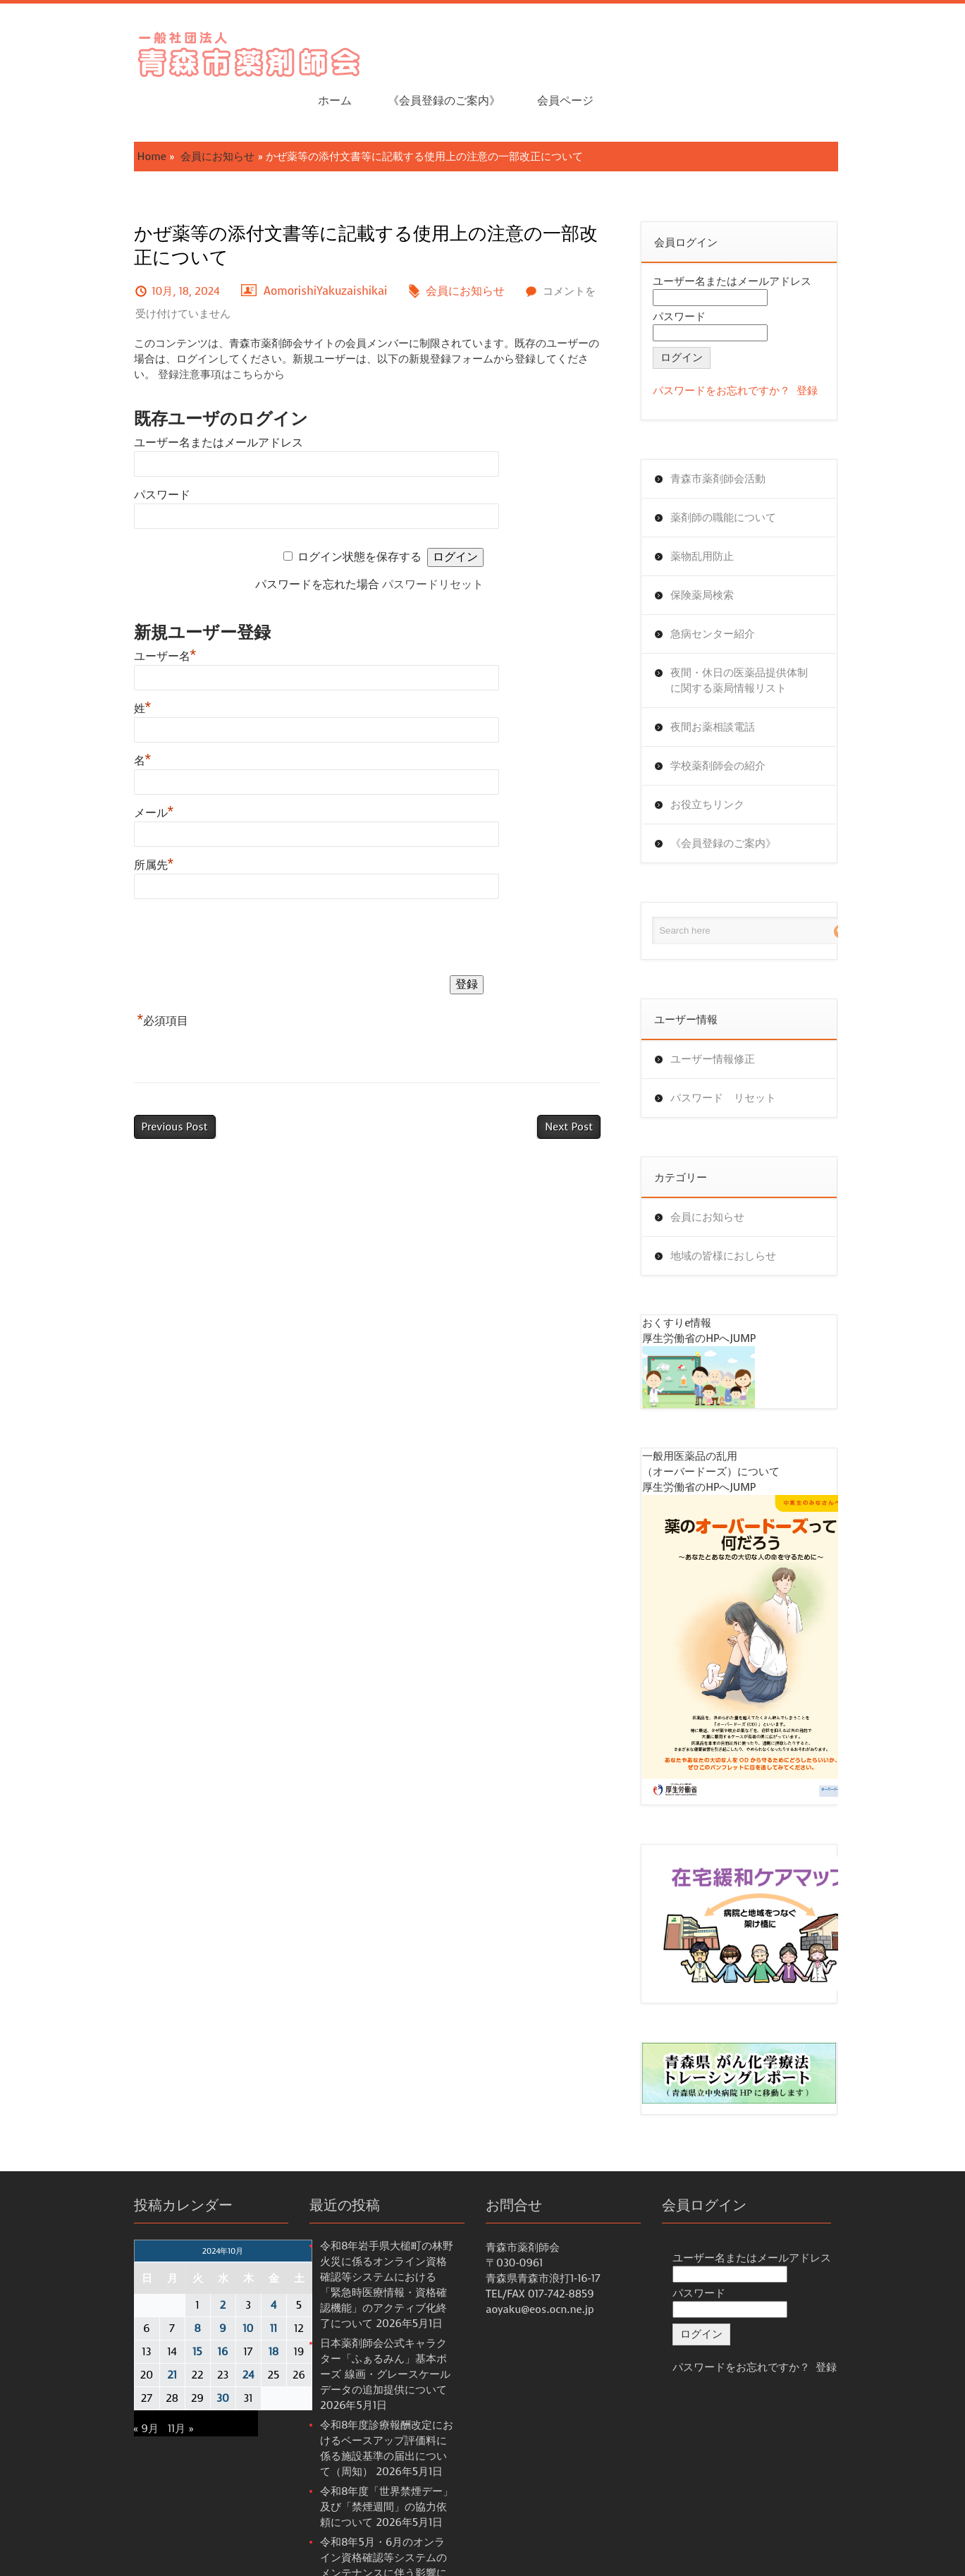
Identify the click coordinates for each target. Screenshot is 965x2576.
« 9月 (97, 2393)
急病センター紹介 (732, 589)
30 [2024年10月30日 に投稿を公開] (173, 2363)
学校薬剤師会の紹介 (737, 721)
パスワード (113, 450)
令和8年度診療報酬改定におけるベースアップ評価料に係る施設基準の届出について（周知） (372, 2374)
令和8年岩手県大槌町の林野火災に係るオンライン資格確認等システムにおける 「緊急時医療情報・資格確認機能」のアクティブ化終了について (372, 2242)
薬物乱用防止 (722, 512)
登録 (826, 346)
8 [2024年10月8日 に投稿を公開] (148, 2293)
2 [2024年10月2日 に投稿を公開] (174, 2270)
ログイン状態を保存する (362, 512)
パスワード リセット (743, 1053)
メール (105, 768)
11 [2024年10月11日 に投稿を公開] (224, 2293)
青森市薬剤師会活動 (737, 434)
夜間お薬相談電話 (732, 683)
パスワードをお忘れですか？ (741, 346)
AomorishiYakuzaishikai (276, 246)
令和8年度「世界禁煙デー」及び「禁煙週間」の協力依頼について (372, 2440)
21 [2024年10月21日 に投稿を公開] (123, 2340)
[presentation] (192, 895)
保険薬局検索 (722, 551)
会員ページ (847, 49)
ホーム (617, 49)
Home (102, 112)
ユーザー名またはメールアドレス (169, 398)
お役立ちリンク (727, 760)
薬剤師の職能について (743, 473)
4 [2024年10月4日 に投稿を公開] (224, 2270)
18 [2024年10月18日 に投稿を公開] (224, 2316)
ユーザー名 (116, 612)
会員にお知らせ (168, 112)
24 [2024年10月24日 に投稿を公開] (199, 2340)
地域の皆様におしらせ (743, 1211)
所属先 (105, 820)
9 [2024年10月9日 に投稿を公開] (173, 2293)
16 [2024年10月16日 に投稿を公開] (173, 2316)
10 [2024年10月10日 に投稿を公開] (199, 2293)
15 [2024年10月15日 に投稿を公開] (148, 2316)
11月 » (131, 2393)
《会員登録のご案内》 (726, 49)
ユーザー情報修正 (732, 1015)
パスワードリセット (435, 540)
